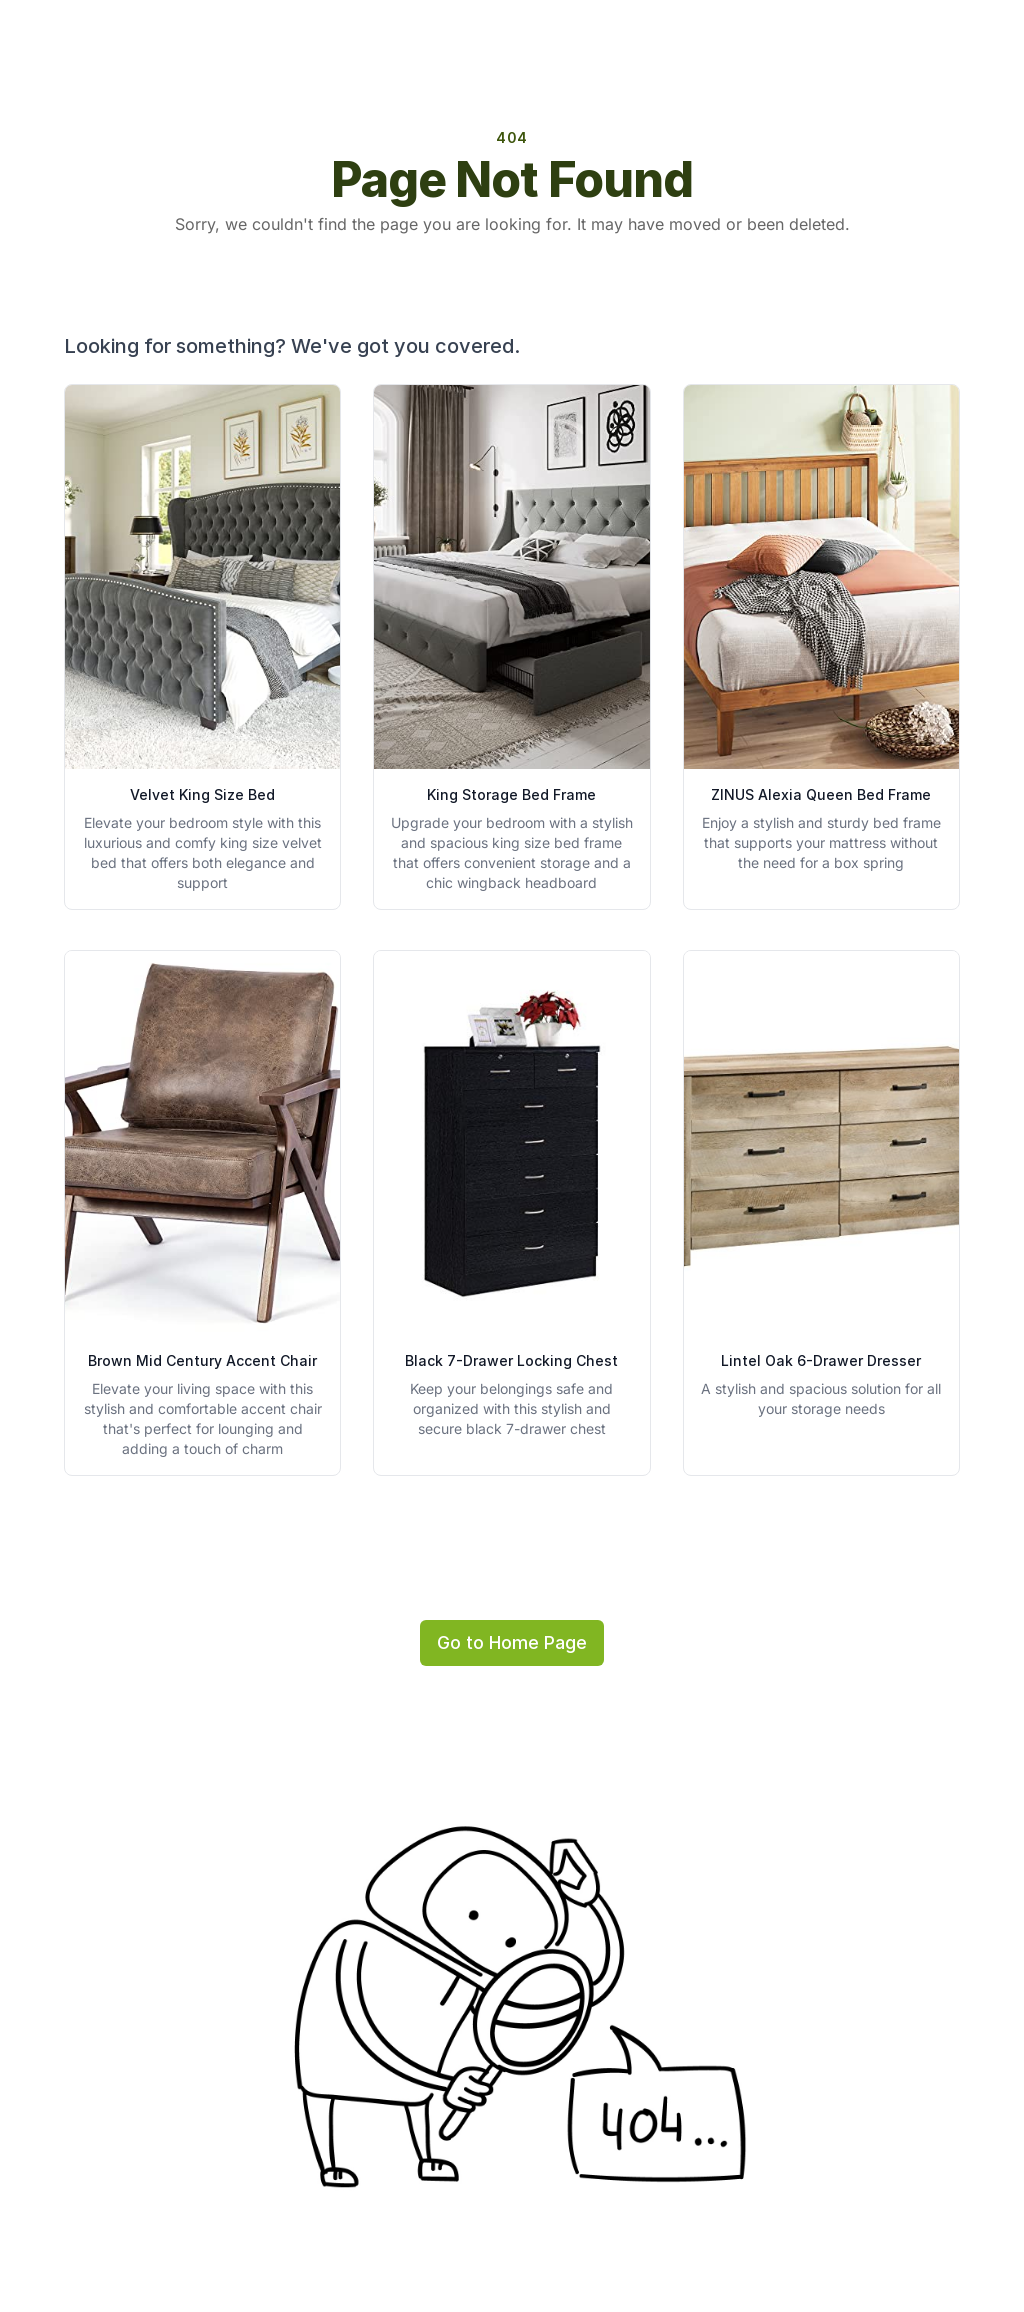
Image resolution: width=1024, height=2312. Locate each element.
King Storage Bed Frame (511, 794)
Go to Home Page (512, 1642)
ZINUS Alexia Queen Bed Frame (821, 794)
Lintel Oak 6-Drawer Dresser (821, 1360)
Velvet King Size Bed (202, 794)
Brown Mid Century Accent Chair (202, 1360)
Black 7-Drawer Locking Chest (511, 1360)
